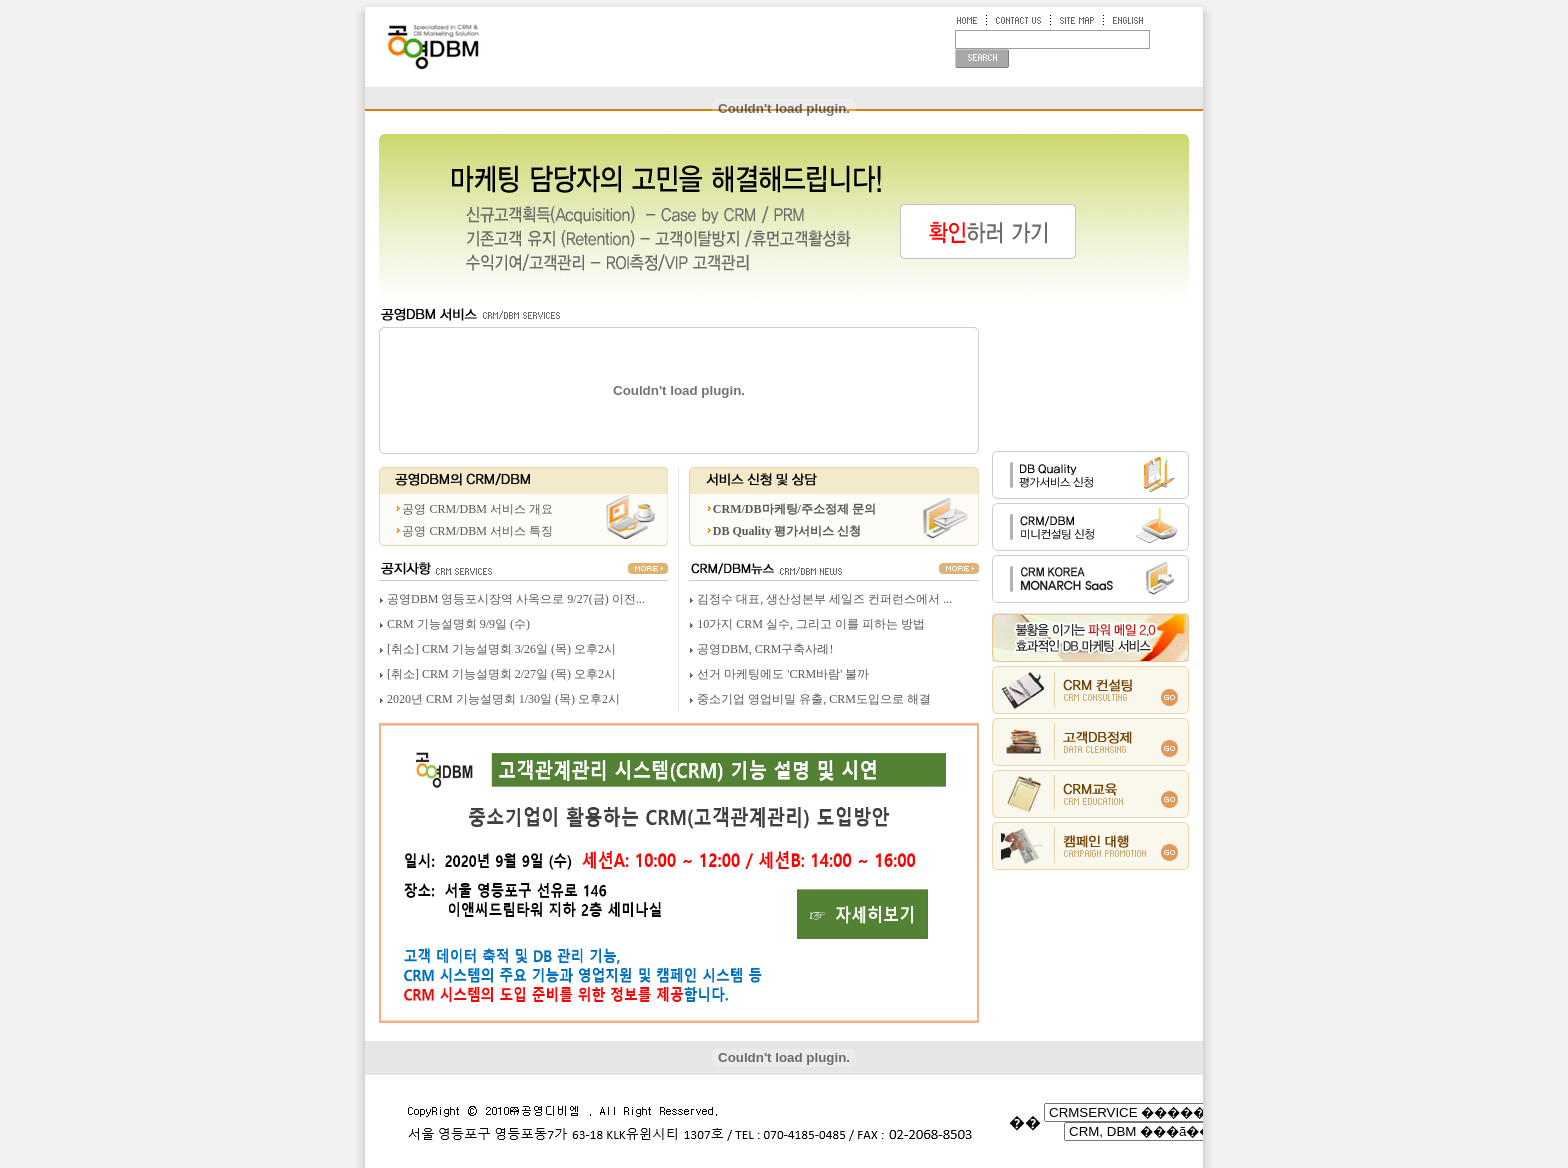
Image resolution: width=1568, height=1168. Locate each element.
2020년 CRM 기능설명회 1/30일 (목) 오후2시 (503, 699)
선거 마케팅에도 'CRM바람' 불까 (783, 674)
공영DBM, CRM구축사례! (765, 649)
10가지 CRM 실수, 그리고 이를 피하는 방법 (811, 624)
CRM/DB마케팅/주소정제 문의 (794, 509)
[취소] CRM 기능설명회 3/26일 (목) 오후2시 (501, 649)
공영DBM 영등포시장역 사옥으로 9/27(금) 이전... (516, 599)
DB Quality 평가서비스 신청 (787, 531)
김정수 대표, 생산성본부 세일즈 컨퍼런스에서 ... (824, 599)
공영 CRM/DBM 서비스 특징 (477, 531)
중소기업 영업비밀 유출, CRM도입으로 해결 (814, 699)
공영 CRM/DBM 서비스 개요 (477, 509)
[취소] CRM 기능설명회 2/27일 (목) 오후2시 (501, 674)
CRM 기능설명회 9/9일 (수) (458, 624)
